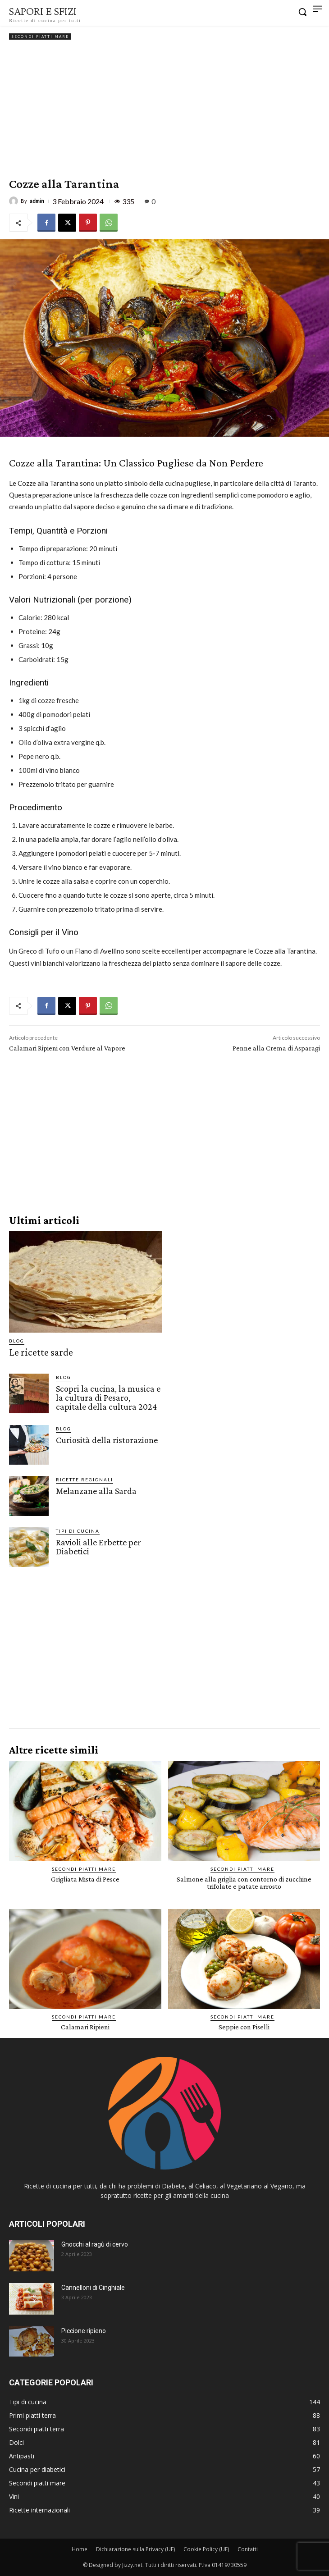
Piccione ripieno (83, 2330)
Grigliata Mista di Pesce (85, 1879)
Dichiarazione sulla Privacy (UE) (135, 2549)
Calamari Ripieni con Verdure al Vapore (67, 1048)
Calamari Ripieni (85, 2027)
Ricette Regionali (84, 1479)
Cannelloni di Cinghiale (93, 2287)
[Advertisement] (164, 109)
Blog (16, 1340)
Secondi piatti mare (40, 36)
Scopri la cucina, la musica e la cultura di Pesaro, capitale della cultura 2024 (108, 1397)
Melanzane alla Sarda (96, 1491)
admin (37, 200)
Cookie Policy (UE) (206, 2549)
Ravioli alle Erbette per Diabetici (98, 1546)
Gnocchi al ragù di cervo (94, 2244)
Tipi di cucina (78, 1531)
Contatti (248, 2549)
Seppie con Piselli (244, 2027)
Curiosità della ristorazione (107, 1440)
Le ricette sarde (41, 1352)
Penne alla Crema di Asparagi (276, 1048)
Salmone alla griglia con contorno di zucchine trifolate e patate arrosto (244, 1882)
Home (79, 2549)
